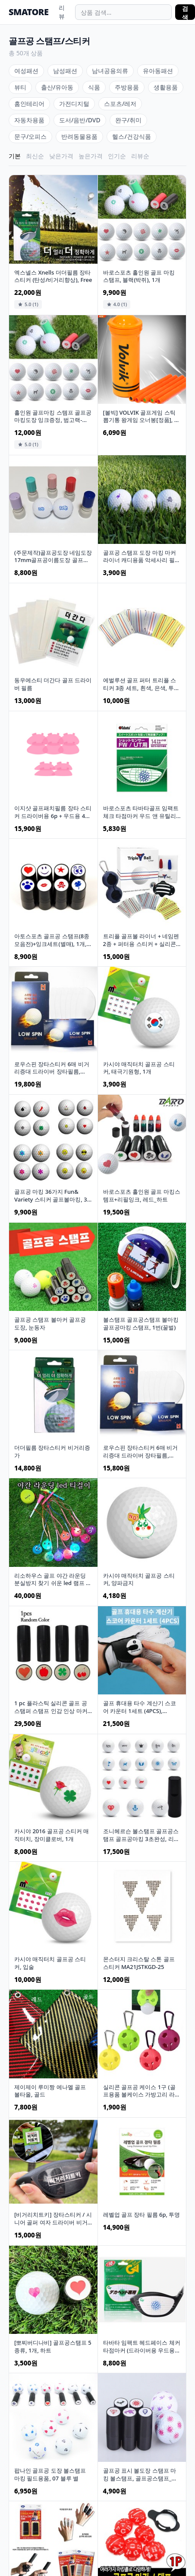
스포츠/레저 (120, 103)
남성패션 (65, 71)
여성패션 (26, 71)
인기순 (117, 156)
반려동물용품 (79, 136)
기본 (15, 156)
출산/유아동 (57, 87)
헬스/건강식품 (131, 136)
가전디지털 (74, 103)
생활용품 (166, 87)
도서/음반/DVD (80, 120)
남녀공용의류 (110, 71)
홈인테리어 (29, 103)
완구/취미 (128, 120)
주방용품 (127, 87)
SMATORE (28, 12)
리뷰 (62, 11)
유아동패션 (158, 71)
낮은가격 (61, 156)
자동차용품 (29, 120)
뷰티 (20, 87)
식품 (94, 87)
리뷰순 (140, 156)
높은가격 (91, 156)
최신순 (35, 156)
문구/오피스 (30, 136)
